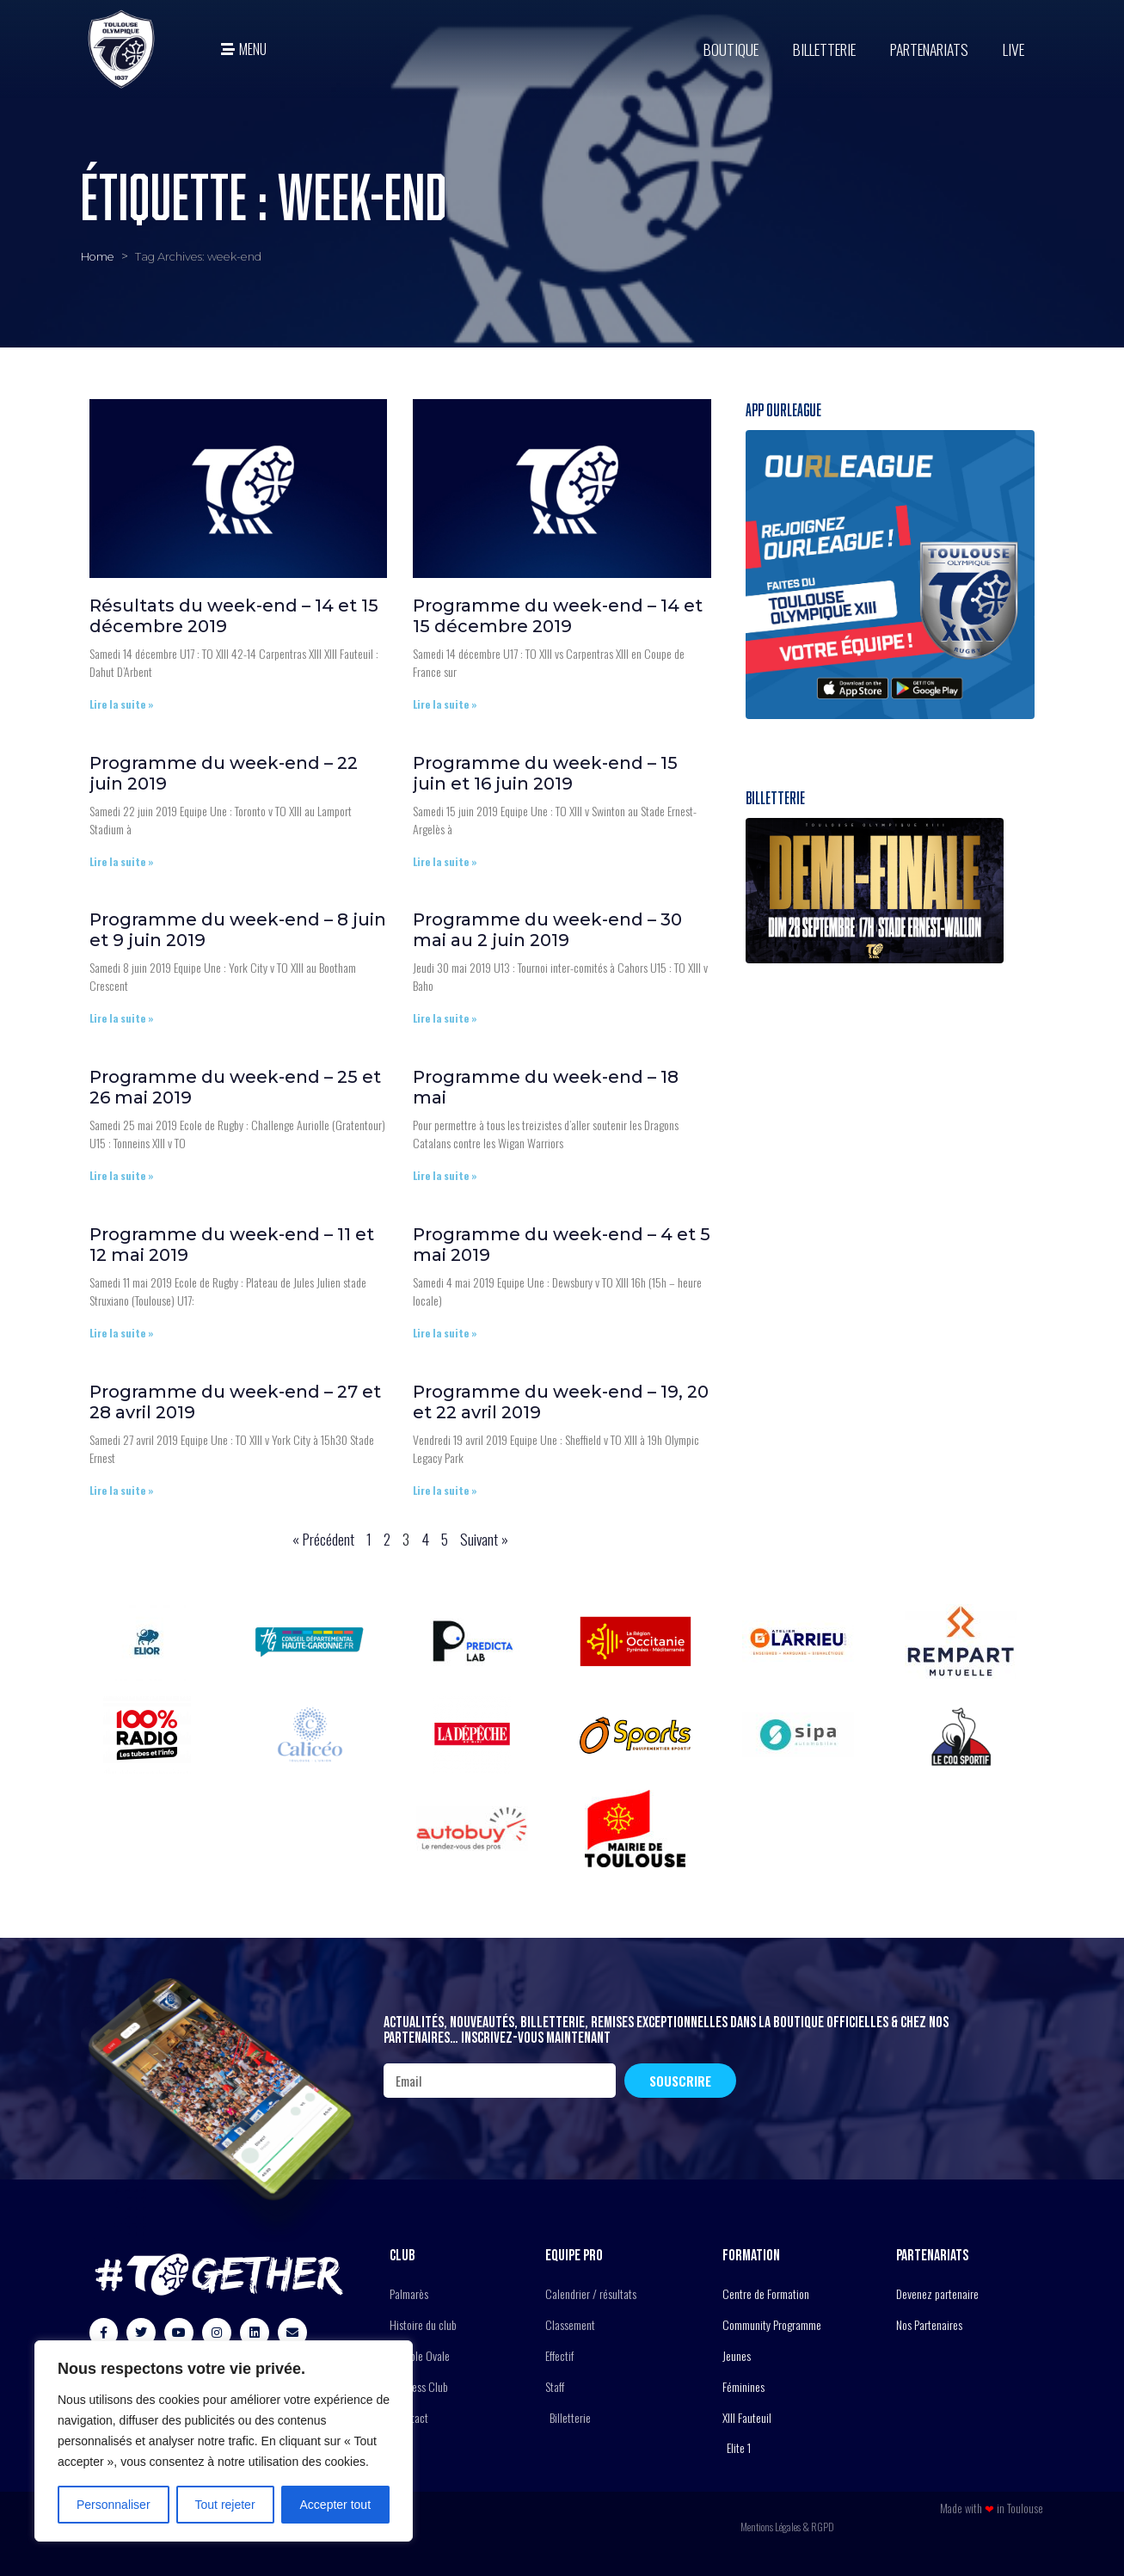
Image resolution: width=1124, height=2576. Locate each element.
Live (1013, 49)
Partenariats (929, 49)
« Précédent (323, 1539)
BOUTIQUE (731, 49)
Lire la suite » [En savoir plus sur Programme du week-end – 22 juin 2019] (121, 861)
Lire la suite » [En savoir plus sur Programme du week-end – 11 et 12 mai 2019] (121, 1332)
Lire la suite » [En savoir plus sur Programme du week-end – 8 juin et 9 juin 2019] (121, 1018)
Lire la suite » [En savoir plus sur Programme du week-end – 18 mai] (445, 1175)
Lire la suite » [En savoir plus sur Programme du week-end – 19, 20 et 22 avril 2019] (445, 1490)
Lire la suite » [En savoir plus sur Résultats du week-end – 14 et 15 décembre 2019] (121, 704)
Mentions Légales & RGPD (787, 2526)
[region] (223, 2441)
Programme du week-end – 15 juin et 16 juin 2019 (545, 773)
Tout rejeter (225, 2504)
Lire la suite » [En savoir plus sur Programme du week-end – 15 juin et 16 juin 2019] (445, 861)
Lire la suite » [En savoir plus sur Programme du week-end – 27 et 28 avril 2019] (121, 1490)
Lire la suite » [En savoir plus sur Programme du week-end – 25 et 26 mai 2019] (121, 1175)
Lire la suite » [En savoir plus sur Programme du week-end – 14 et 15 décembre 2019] (445, 704)
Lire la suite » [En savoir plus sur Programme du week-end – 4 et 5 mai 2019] (445, 1332)
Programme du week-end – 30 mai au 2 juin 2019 (547, 929)
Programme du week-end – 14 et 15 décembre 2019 (558, 615)
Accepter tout (336, 2504)
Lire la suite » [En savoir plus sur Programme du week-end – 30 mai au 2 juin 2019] (445, 1018)
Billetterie (824, 49)
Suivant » (484, 1539)
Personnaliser (113, 2504)
